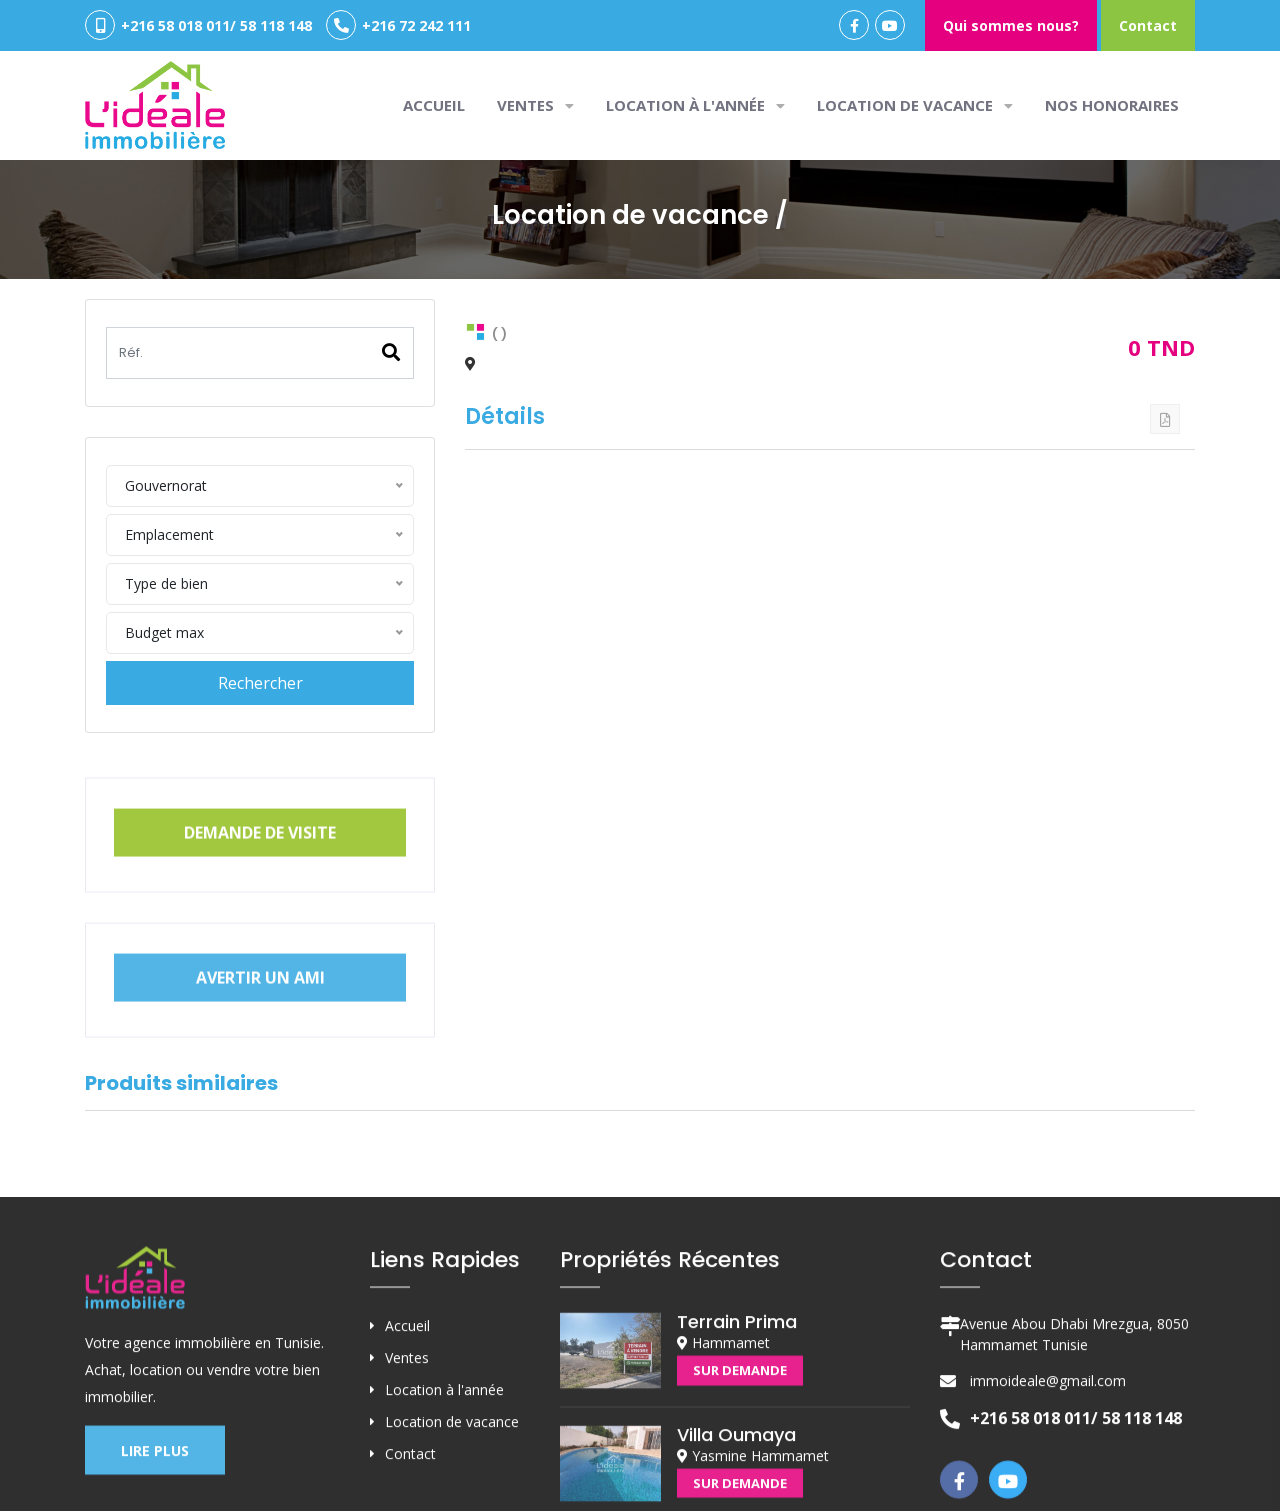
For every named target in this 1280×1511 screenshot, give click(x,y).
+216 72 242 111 (398, 25)
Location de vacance (915, 105)
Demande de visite (260, 870)
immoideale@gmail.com (1048, 1498)
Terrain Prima (737, 1439)
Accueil (434, 105)
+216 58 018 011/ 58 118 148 (198, 25)
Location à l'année (695, 105)
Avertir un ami (260, 1015)
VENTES (535, 105)
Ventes (407, 1475)
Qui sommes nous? (1011, 25)
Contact (1148, 25)
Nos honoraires (1112, 105)
